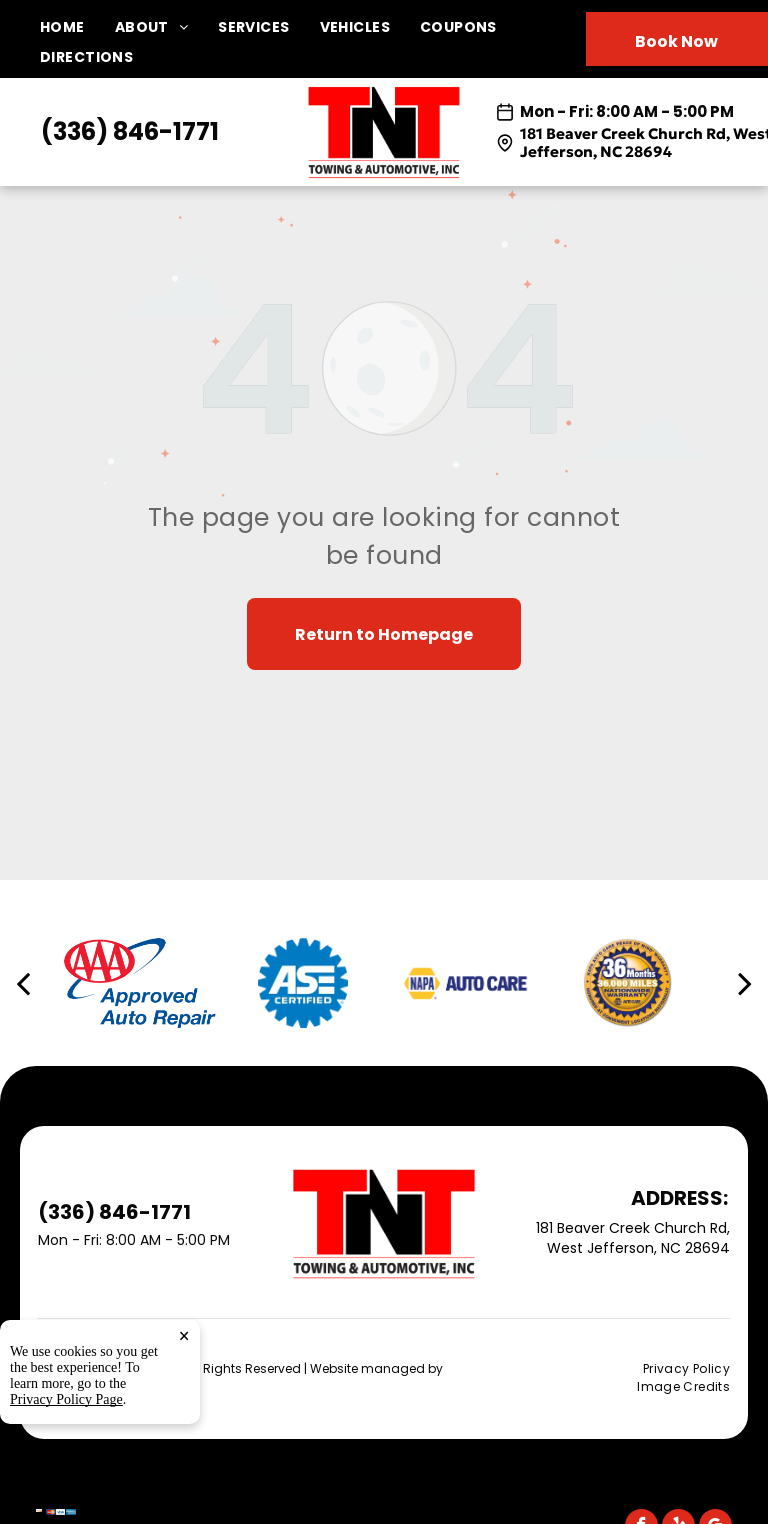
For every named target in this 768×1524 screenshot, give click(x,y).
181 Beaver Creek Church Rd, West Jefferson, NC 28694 (633, 1238)
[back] (23, 983)
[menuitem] (77, 27)
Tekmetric (67, 1385)
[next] (745, 983)
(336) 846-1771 (130, 131)
